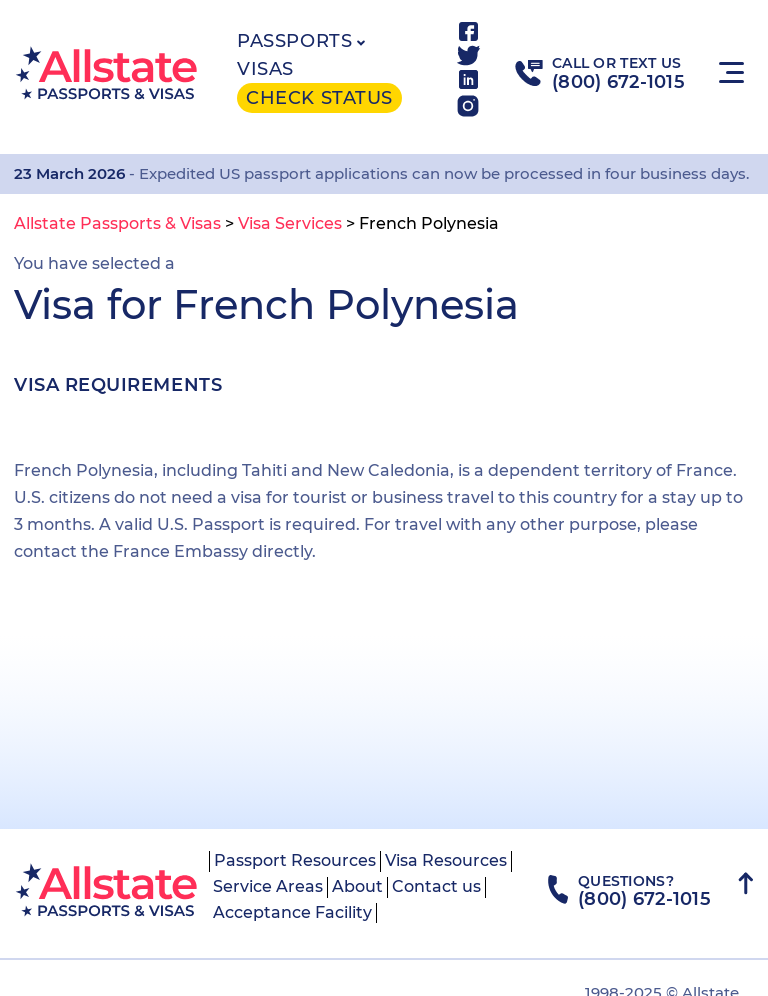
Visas (265, 69)
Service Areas (268, 886)
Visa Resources (446, 860)
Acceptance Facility (292, 912)
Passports (294, 41)
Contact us (436, 886)
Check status (319, 98)
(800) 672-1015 (618, 82)
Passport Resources (295, 860)
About (357, 886)
